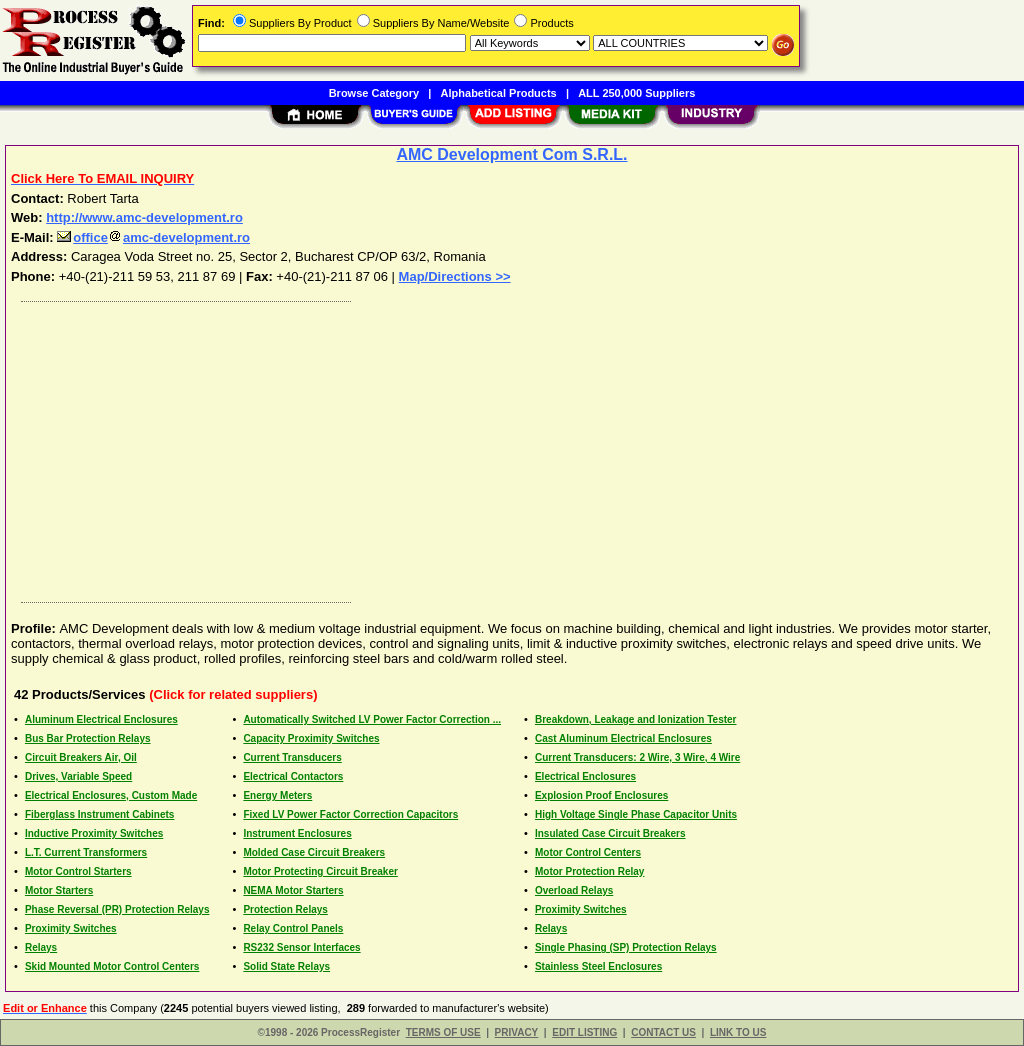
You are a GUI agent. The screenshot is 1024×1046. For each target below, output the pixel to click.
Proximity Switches (581, 909)
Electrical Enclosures (585, 776)
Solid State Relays (286, 966)
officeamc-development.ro (153, 237)
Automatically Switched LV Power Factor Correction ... (372, 719)
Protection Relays (285, 909)
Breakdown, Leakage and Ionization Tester (636, 719)
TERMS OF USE (443, 1032)
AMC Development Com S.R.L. (511, 154)
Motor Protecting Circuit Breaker (320, 871)
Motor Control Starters (78, 871)
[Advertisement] (513, 447)
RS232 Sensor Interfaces (301, 947)
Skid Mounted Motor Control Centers (112, 966)
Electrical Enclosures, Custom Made (111, 795)
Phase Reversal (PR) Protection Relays (117, 909)
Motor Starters (59, 890)
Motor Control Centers (588, 852)
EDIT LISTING (584, 1032)
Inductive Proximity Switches (94, 833)
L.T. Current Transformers (86, 852)
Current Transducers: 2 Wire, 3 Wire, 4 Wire (637, 757)
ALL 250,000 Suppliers (636, 93)
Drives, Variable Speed (78, 776)
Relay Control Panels (293, 928)
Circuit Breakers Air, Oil (81, 757)
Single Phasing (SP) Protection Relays (626, 947)
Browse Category (374, 93)
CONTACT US (663, 1032)
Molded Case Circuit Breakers (314, 852)
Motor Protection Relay (589, 871)
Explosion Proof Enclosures (601, 795)
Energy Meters (277, 795)
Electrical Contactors (293, 776)
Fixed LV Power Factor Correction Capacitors (350, 814)
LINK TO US (738, 1032)
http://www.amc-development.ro (144, 217)
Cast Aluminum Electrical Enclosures (623, 738)
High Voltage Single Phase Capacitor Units (636, 814)
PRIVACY (517, 1032)
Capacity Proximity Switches (311, 738)
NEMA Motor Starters (293, 890)
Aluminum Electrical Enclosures (101, 719)
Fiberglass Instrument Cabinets (99, 814)
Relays (551, 928)
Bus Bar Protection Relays (88, 738)
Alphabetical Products (499, 93)
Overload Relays (574, 890)
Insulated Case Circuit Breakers (610, 833)
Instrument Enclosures (297, 833)
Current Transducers (292, 757)
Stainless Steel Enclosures (598, 966)
